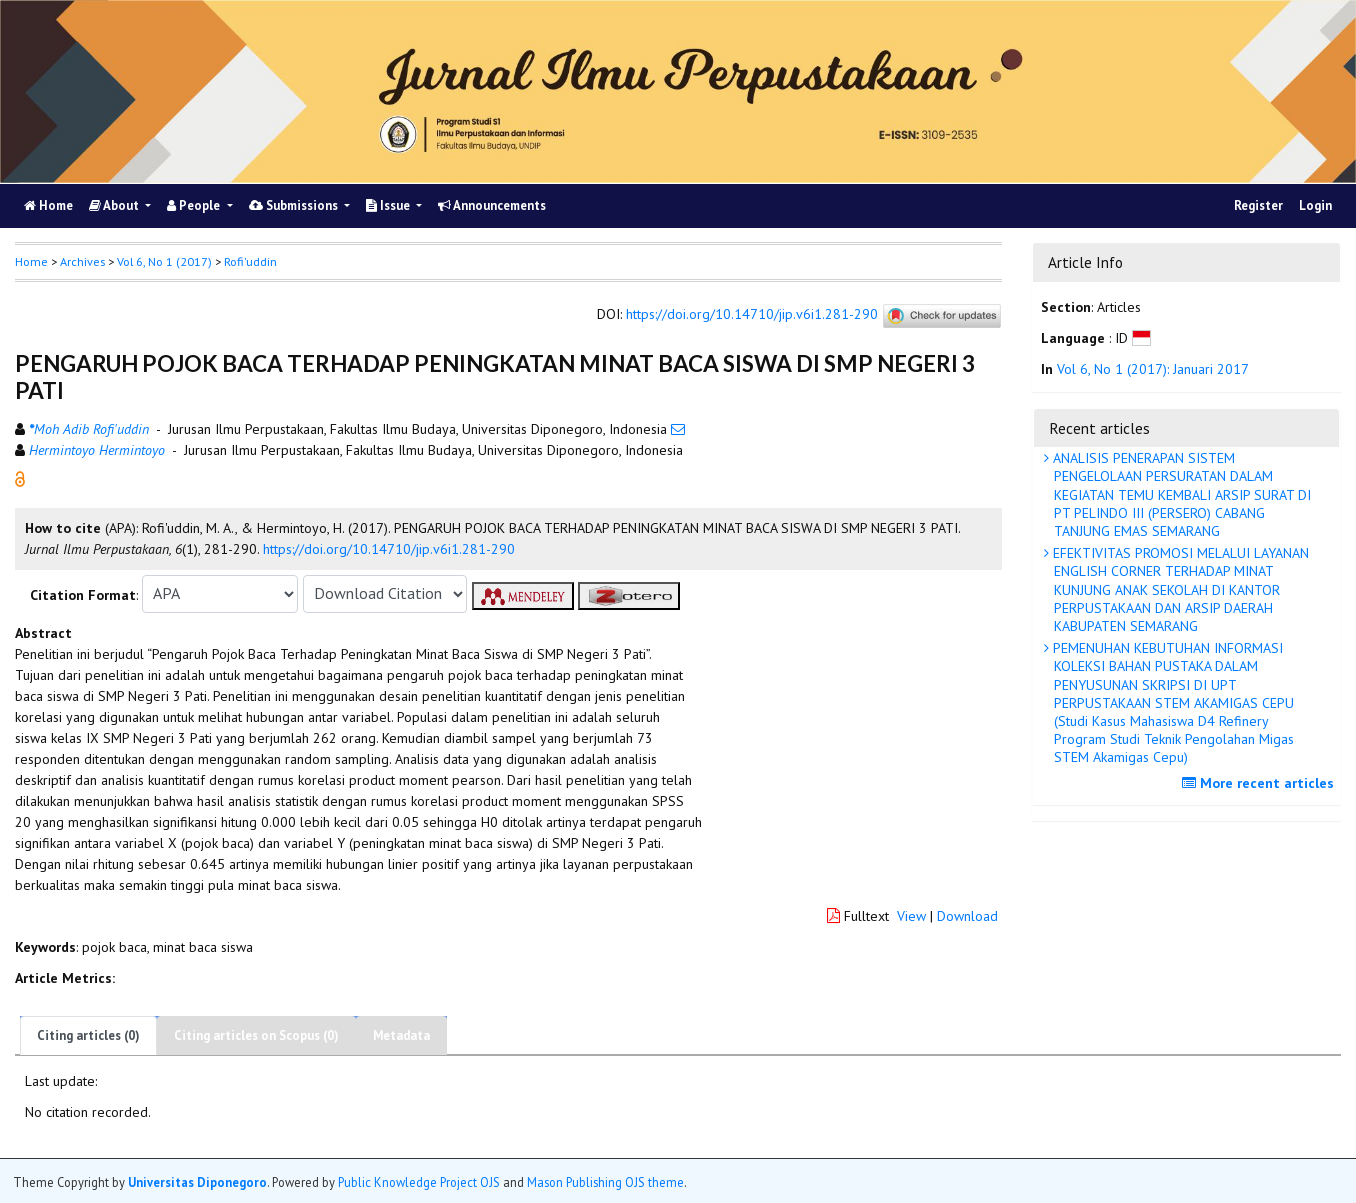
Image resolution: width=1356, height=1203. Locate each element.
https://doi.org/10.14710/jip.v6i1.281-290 (752, 314)
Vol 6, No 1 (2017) (164, 261)
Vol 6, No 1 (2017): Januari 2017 (1153, 369)
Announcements (492, 205)
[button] (20, 477)
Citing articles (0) (88, 1035)
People (195, 205)
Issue (389, 205)
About (115, 205)
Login (1315, 205)
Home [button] (31, 261)
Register (1258, 205)
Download (967, 916)
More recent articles (1260, 783)
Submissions (295, 205)
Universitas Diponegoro (197, 1182)
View (911, 916)
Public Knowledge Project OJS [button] (419, 1182)
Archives (82, 261)
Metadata (401, 1035)
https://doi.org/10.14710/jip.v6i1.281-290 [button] (389, 549)
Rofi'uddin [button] (250, 261)
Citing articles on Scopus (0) (256, 1035)
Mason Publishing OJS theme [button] (605, 1182)
